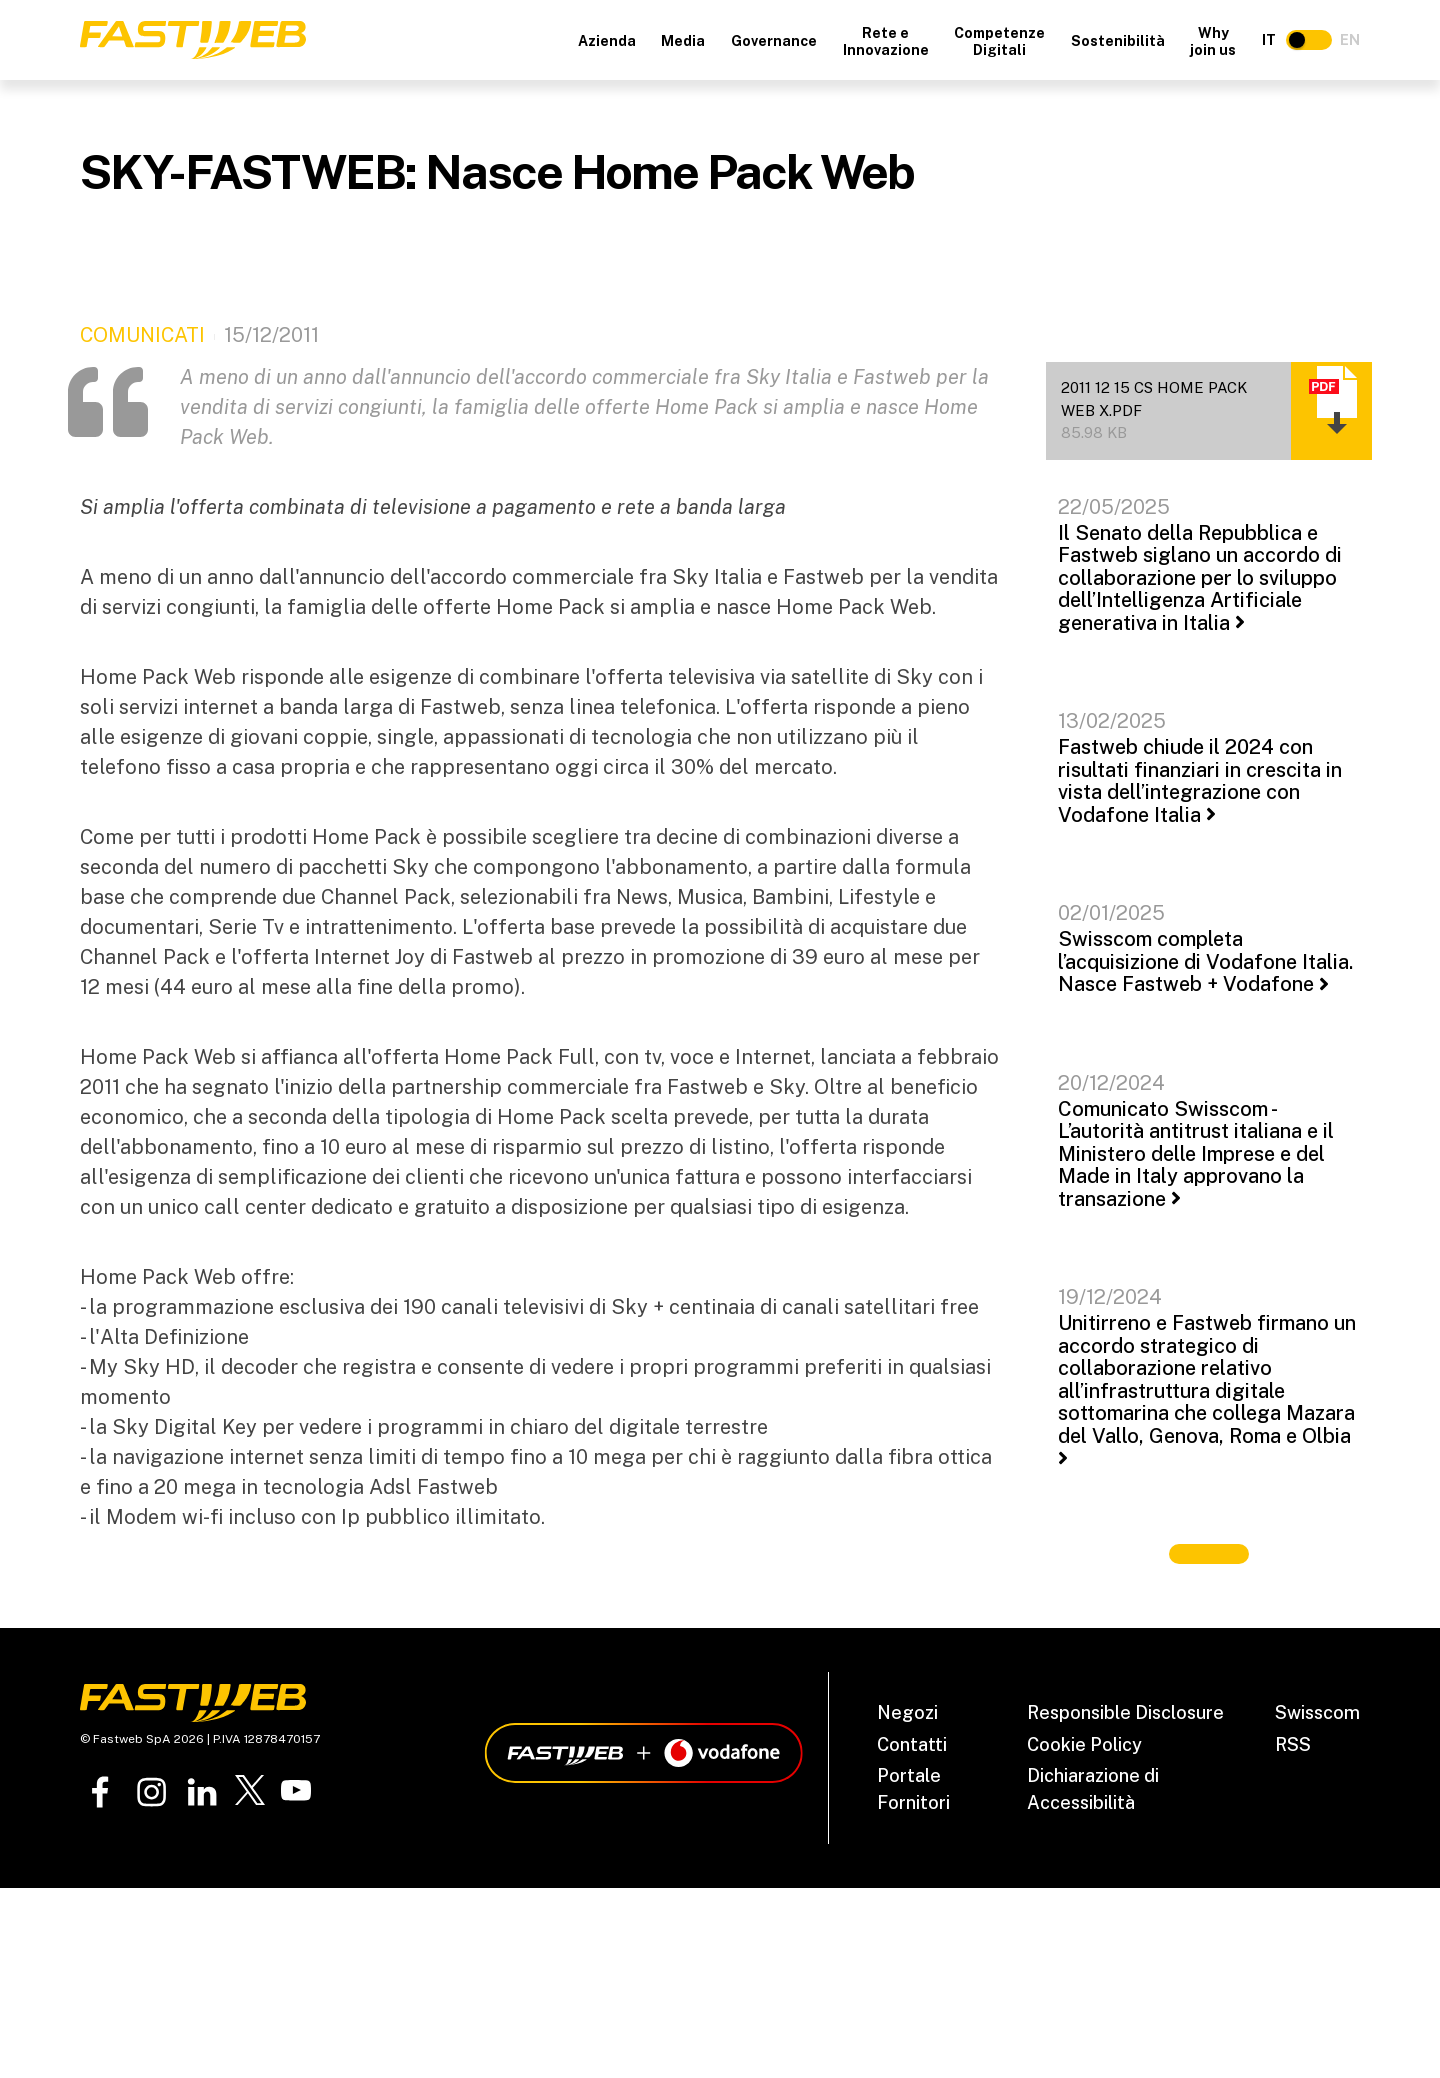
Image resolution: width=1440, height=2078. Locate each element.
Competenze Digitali (999, 41)
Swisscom (1317, 1712)
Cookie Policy (1084, 1744)
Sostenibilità (1118, 41)
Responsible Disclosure (1125, 1712)
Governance (774, 41)
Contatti (912, 1744)
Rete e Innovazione (886, 41)
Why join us (1213, 41)
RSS (1293, 1744)
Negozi (907, 1712)
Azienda (607, 41)
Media (683, 41)
